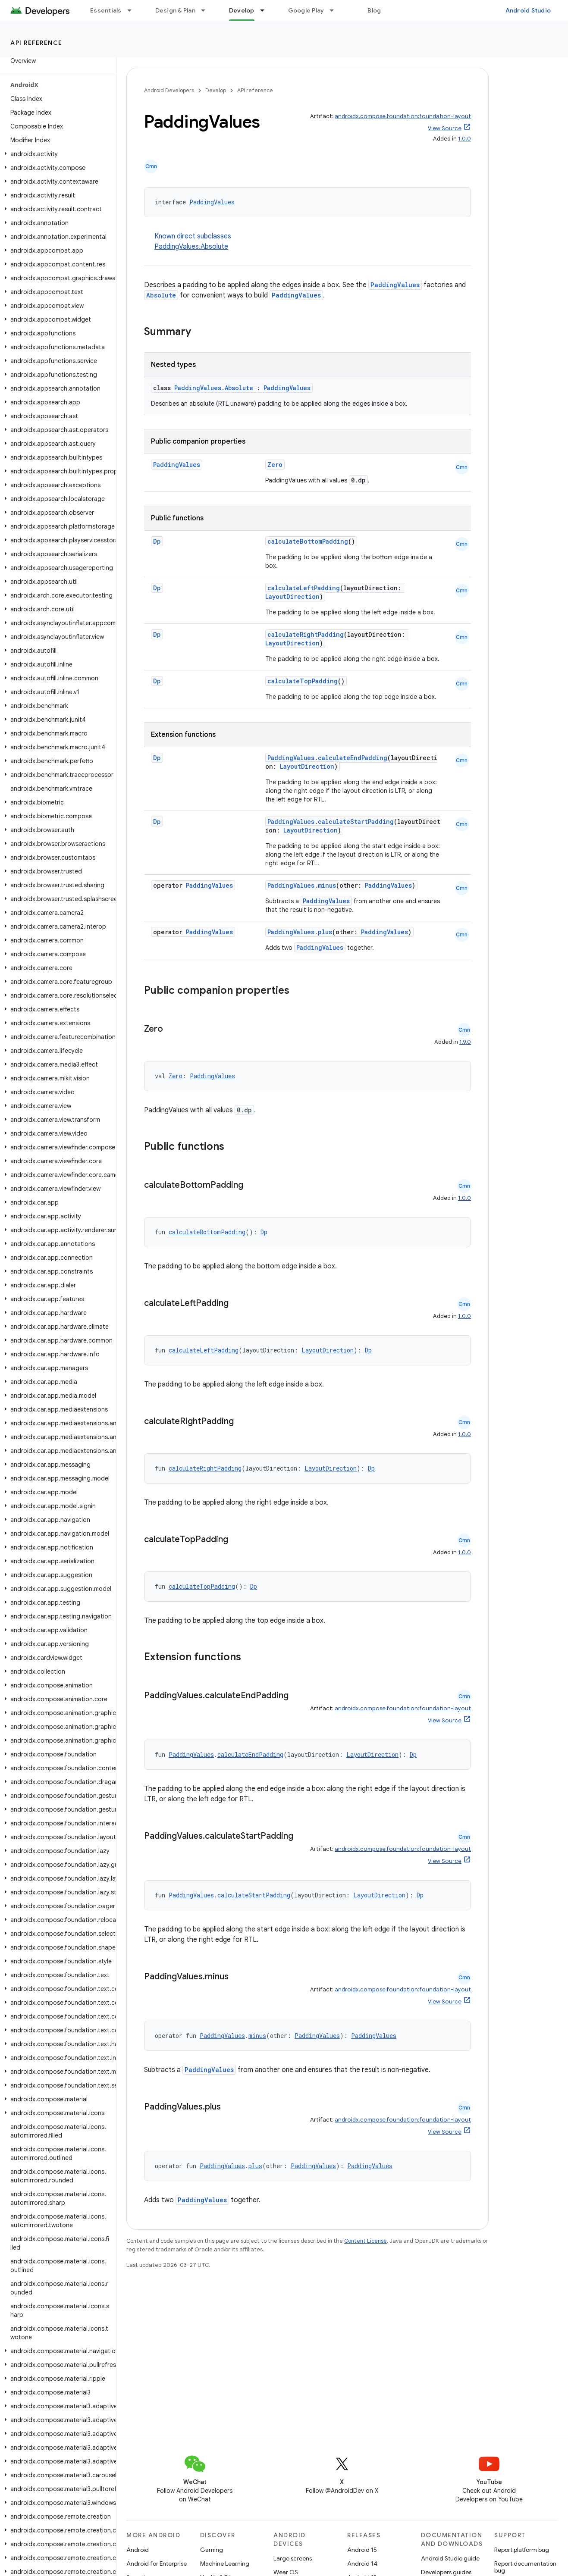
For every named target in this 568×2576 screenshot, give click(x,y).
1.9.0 (465, 1041)
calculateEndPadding (352, 758)
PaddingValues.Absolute (191, 246)
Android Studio (528, 10)
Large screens (292, 2558)
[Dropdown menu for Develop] (266, 10)
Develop (215, 90)
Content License (365, 2240)
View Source (444, 128)
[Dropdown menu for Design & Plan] (207, 10)
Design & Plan (175, 10)
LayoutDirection (292, 596)
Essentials (106, 10)
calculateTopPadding (302, 681)
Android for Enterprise (156, 2563)
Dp (157, 541)
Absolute (161, 295)
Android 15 (362, 2550)
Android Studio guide (450, 2558)
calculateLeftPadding (303, 588)
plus (325, 932)
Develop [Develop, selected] (241, 10)
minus (327, 885)
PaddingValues (212, 202)
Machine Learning (224, 2563)
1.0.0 (464, 138)
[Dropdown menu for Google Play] (335, 10)
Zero (274, 464)
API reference (36, 43)
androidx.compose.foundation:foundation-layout (403, 116)
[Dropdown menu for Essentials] (133, 10)
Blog (374, 10)
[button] (56, 154)
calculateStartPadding (356, 821)
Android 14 (362, 2563)
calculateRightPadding (305, 634)
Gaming (211, 2550)
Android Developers (169, 90)
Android (137, 2550)
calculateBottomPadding (307, 541)
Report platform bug (521, 2550)
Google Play (306, 10)
